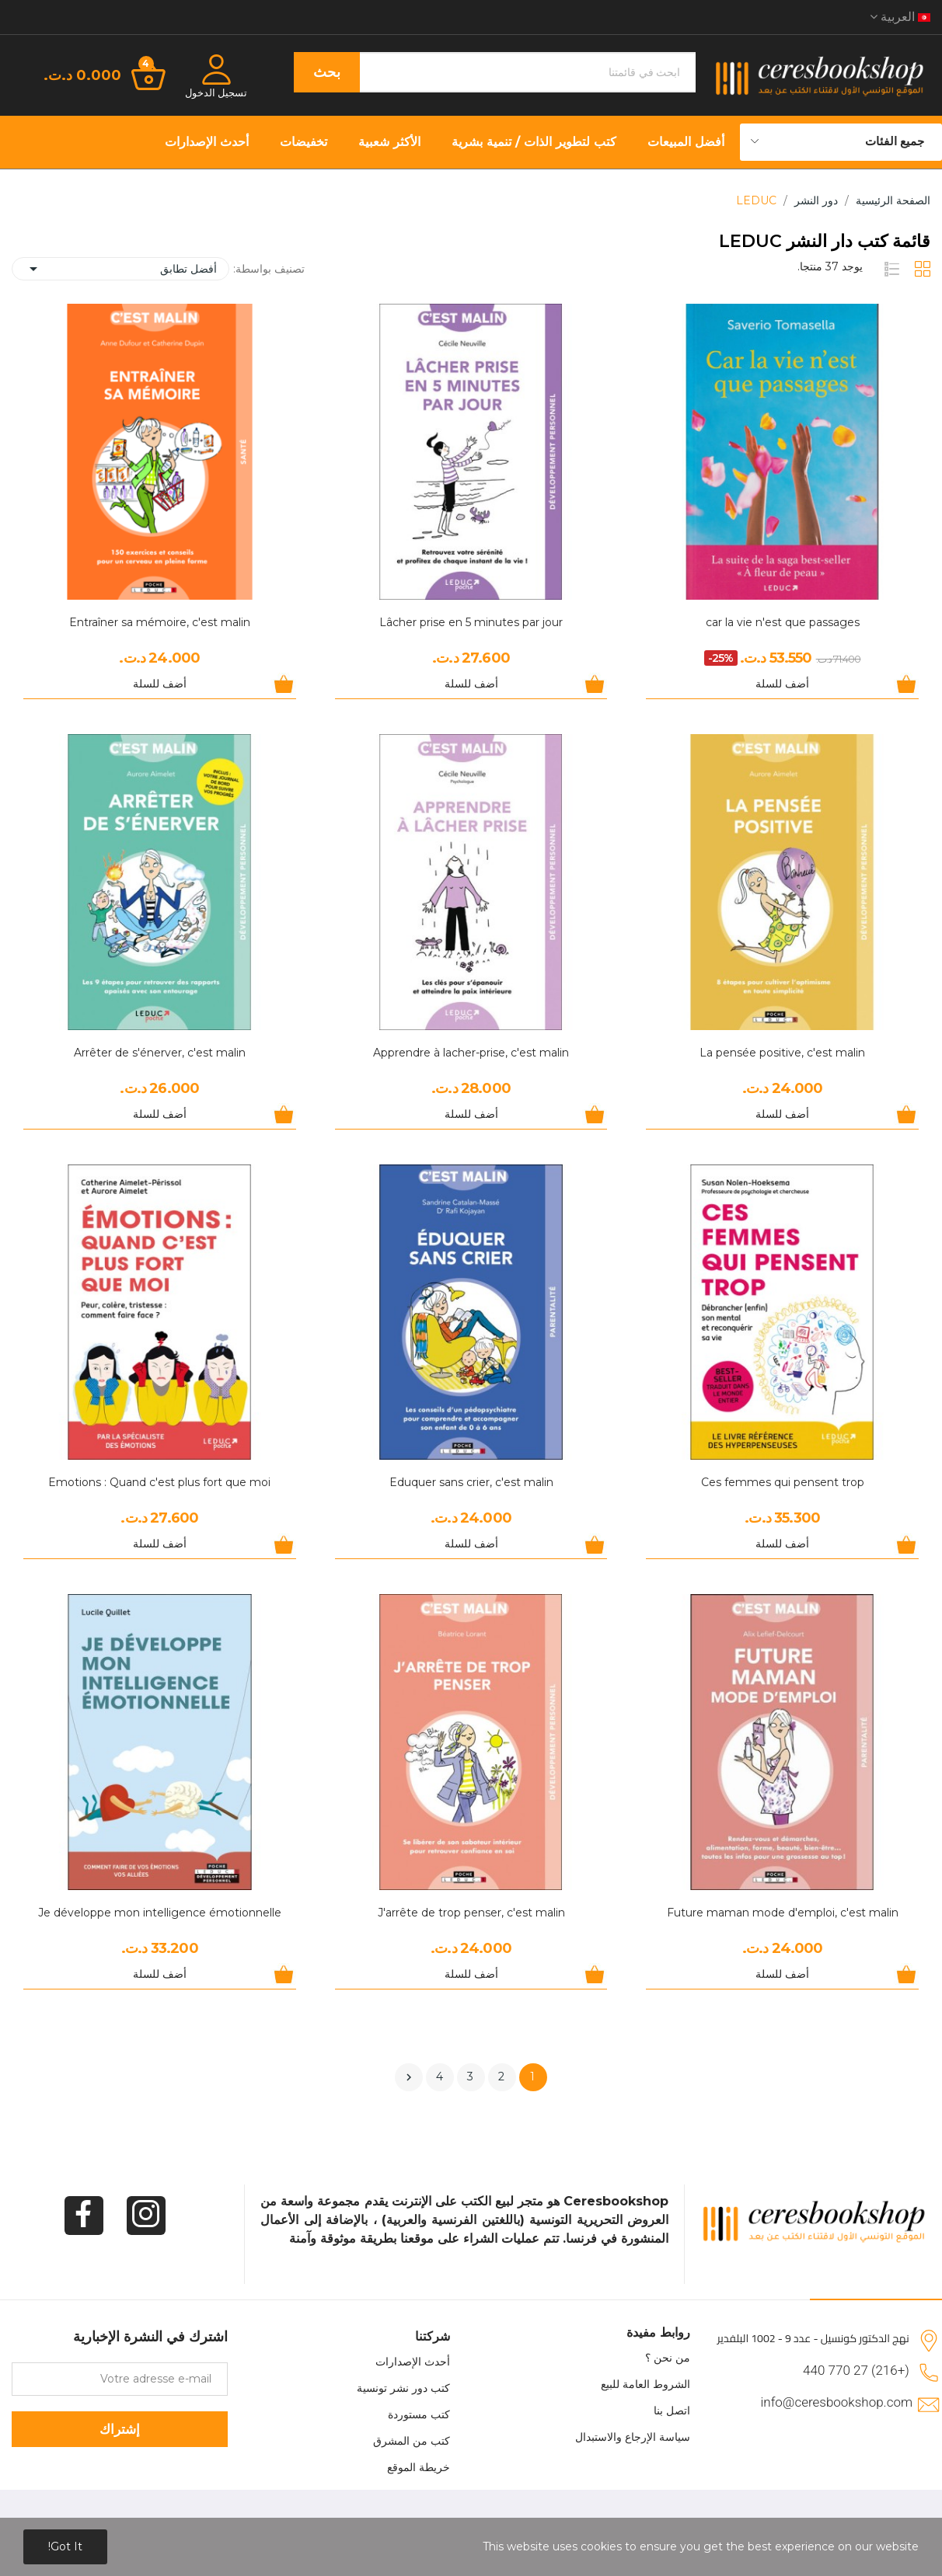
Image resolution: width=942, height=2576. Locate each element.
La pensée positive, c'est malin (782, 1053)
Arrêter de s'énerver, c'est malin (160, 1053)
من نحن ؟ (667, 2358)
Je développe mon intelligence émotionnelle (159, 1913)
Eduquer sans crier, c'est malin (471, 1482)
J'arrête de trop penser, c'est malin (471, 1913)
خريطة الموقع (418, 2467)
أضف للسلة (782, 684)
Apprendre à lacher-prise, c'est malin (471, 1053)
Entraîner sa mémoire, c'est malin (159, 622)
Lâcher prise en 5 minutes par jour (471, 622)
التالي (409, 2077)
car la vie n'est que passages (783, 622)
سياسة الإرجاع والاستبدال (632, 2437)
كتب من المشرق (411, 2441)
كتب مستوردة (419, 2414)
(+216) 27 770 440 (856, 2370)
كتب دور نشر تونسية (403, 2388)
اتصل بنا (672, 2411)
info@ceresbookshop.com (836, 2402)
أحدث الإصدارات (412, 2362)
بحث (326, 72)
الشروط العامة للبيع (645, 2384)
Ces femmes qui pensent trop (782, 1482)
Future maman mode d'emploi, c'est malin (782, 1913)
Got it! (65, 2546)
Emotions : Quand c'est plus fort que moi (159, 1482)
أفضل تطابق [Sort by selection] (120, 268)
